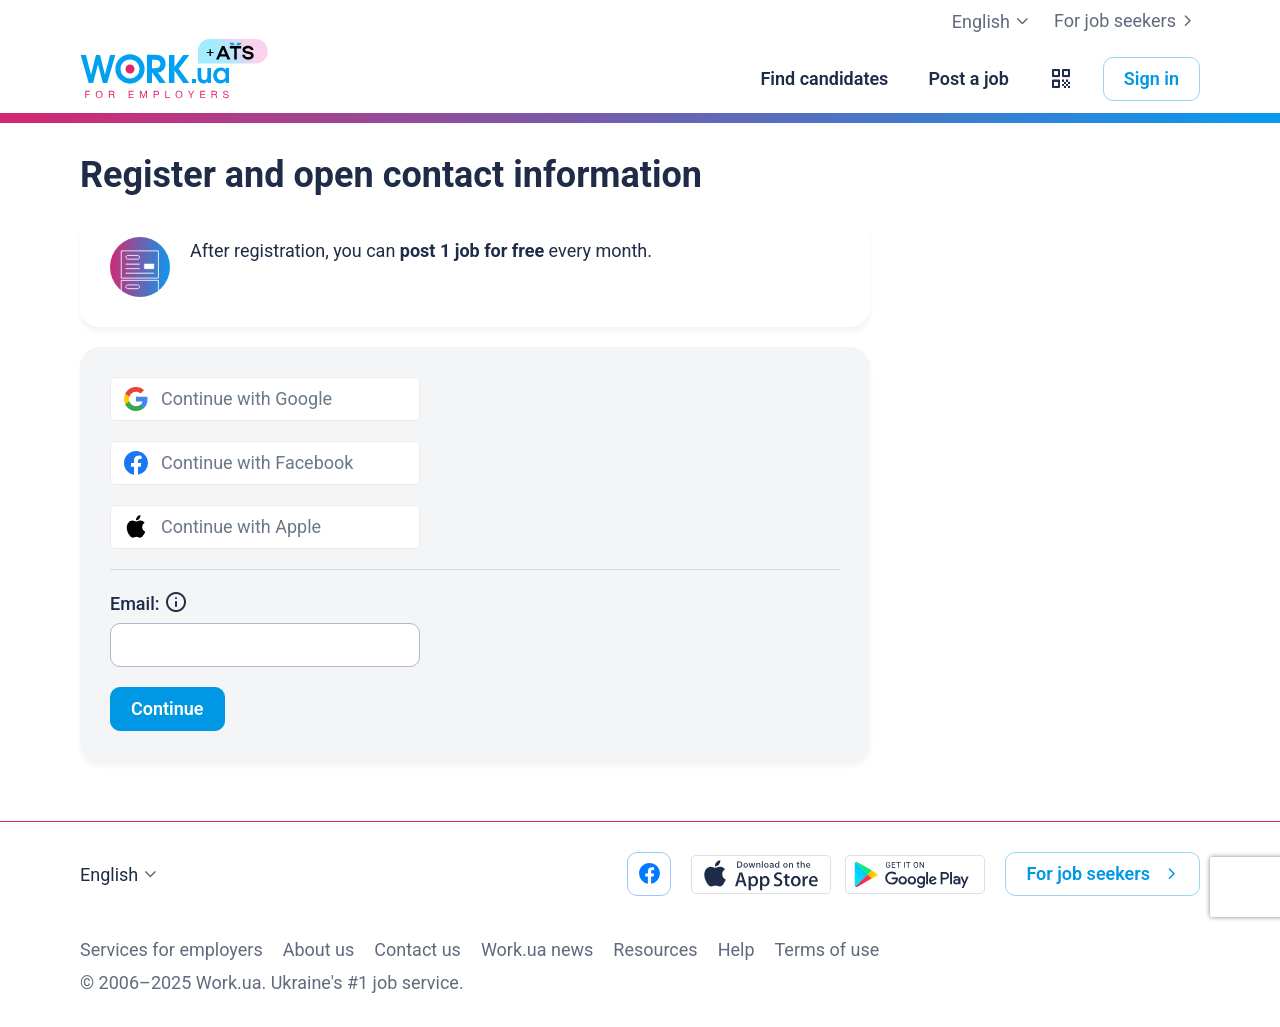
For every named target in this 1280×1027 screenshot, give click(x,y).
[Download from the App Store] (761, 874)
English (121, 875)
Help (736, 949)
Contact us (417, 949)
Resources (655, 949)
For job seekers (1127, 21)
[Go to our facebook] (649, 874)
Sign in (1151, 78)
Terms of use (827, 949)
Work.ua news (537, 949)
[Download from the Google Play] (915, 874)
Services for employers (171, 949)
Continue (167, 708)
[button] (1061, 79)
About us (319, 949)
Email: (149, 603)
